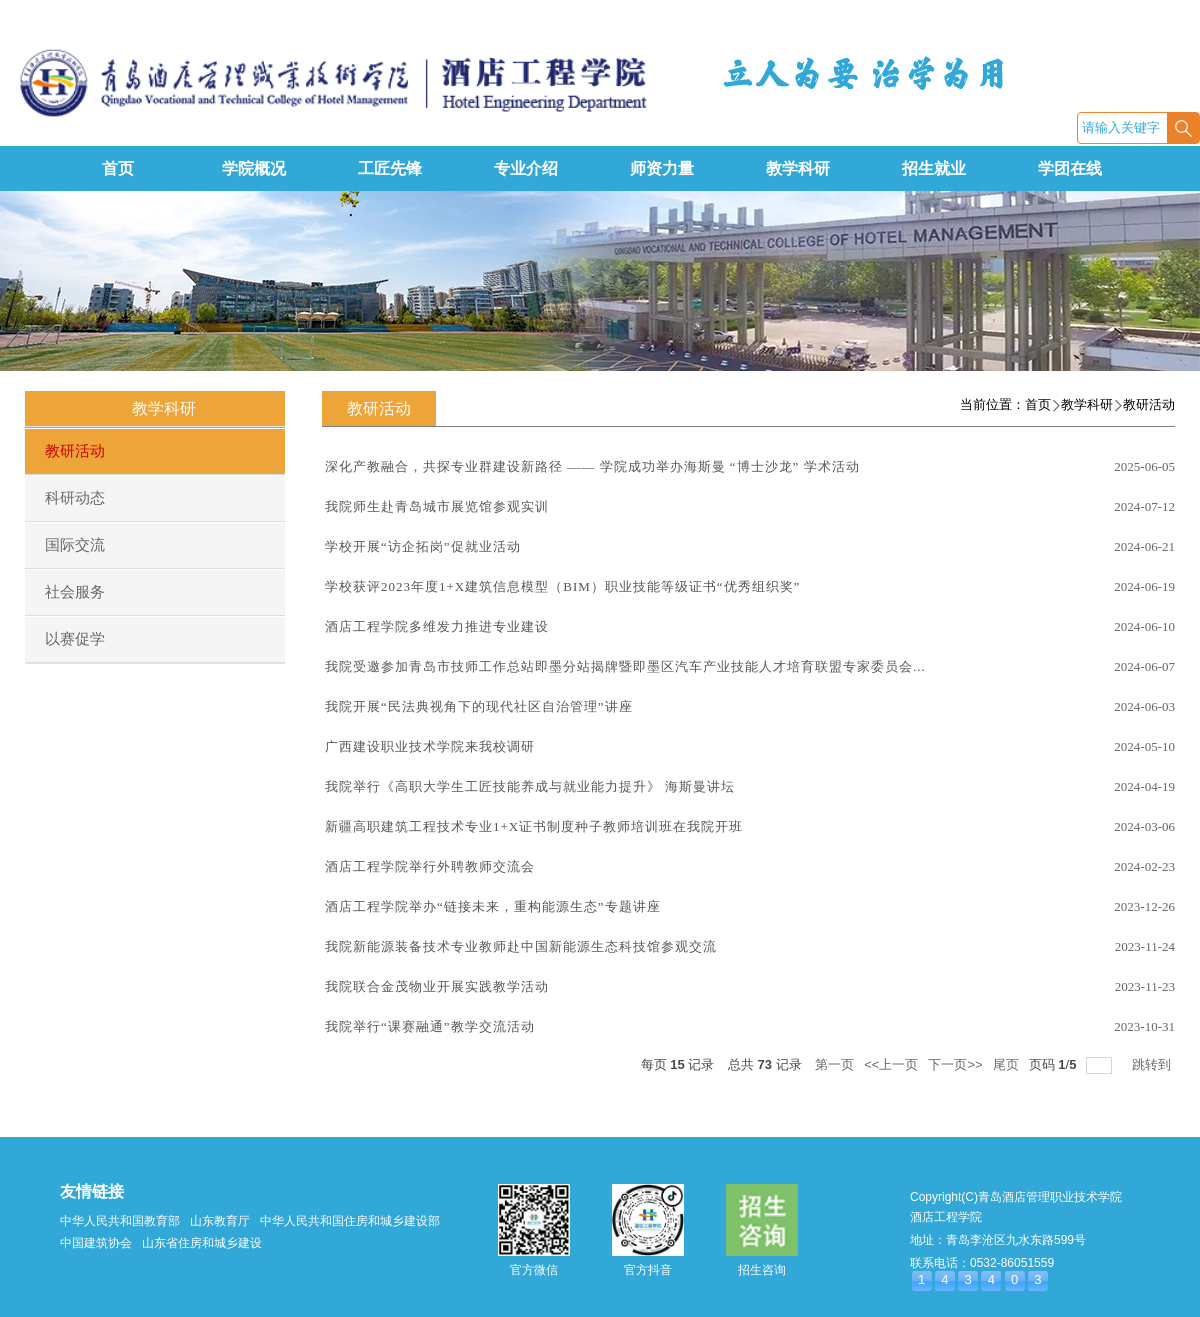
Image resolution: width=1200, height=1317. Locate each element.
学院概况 (254, 168)
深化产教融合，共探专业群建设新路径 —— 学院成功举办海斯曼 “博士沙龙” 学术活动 (592, 466)
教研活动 (1149, 404)
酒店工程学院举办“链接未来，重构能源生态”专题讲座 (493, 906)
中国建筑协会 (96, 1243)
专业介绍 (526, 168)
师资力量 (662, 168)
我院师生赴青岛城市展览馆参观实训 (437, 506)
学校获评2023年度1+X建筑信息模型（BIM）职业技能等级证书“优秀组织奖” (562, 586)
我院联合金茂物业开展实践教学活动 (437, 986)
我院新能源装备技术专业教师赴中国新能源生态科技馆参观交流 (521, 946)
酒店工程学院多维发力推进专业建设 (437, 626)
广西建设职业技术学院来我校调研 (430, 746)
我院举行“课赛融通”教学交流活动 (430, 1026)
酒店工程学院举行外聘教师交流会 (430, 866)
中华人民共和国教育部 (120, 1221)
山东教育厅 (220, 1221)
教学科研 (798, 168)
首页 (118, 168)
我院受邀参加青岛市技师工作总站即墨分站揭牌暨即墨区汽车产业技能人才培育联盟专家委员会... (625, 666)
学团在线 (1070, 168)
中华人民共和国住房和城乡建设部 (350, 1221)
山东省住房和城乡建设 (202, 1243)
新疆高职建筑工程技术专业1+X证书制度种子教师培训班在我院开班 (534, 826)
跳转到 (1153, 1064)
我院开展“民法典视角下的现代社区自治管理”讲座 (479, 706)
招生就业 (934, 168)
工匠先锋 (390, 168)
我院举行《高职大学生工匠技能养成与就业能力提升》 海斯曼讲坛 (530, 786)
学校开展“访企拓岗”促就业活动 (423, 546)
